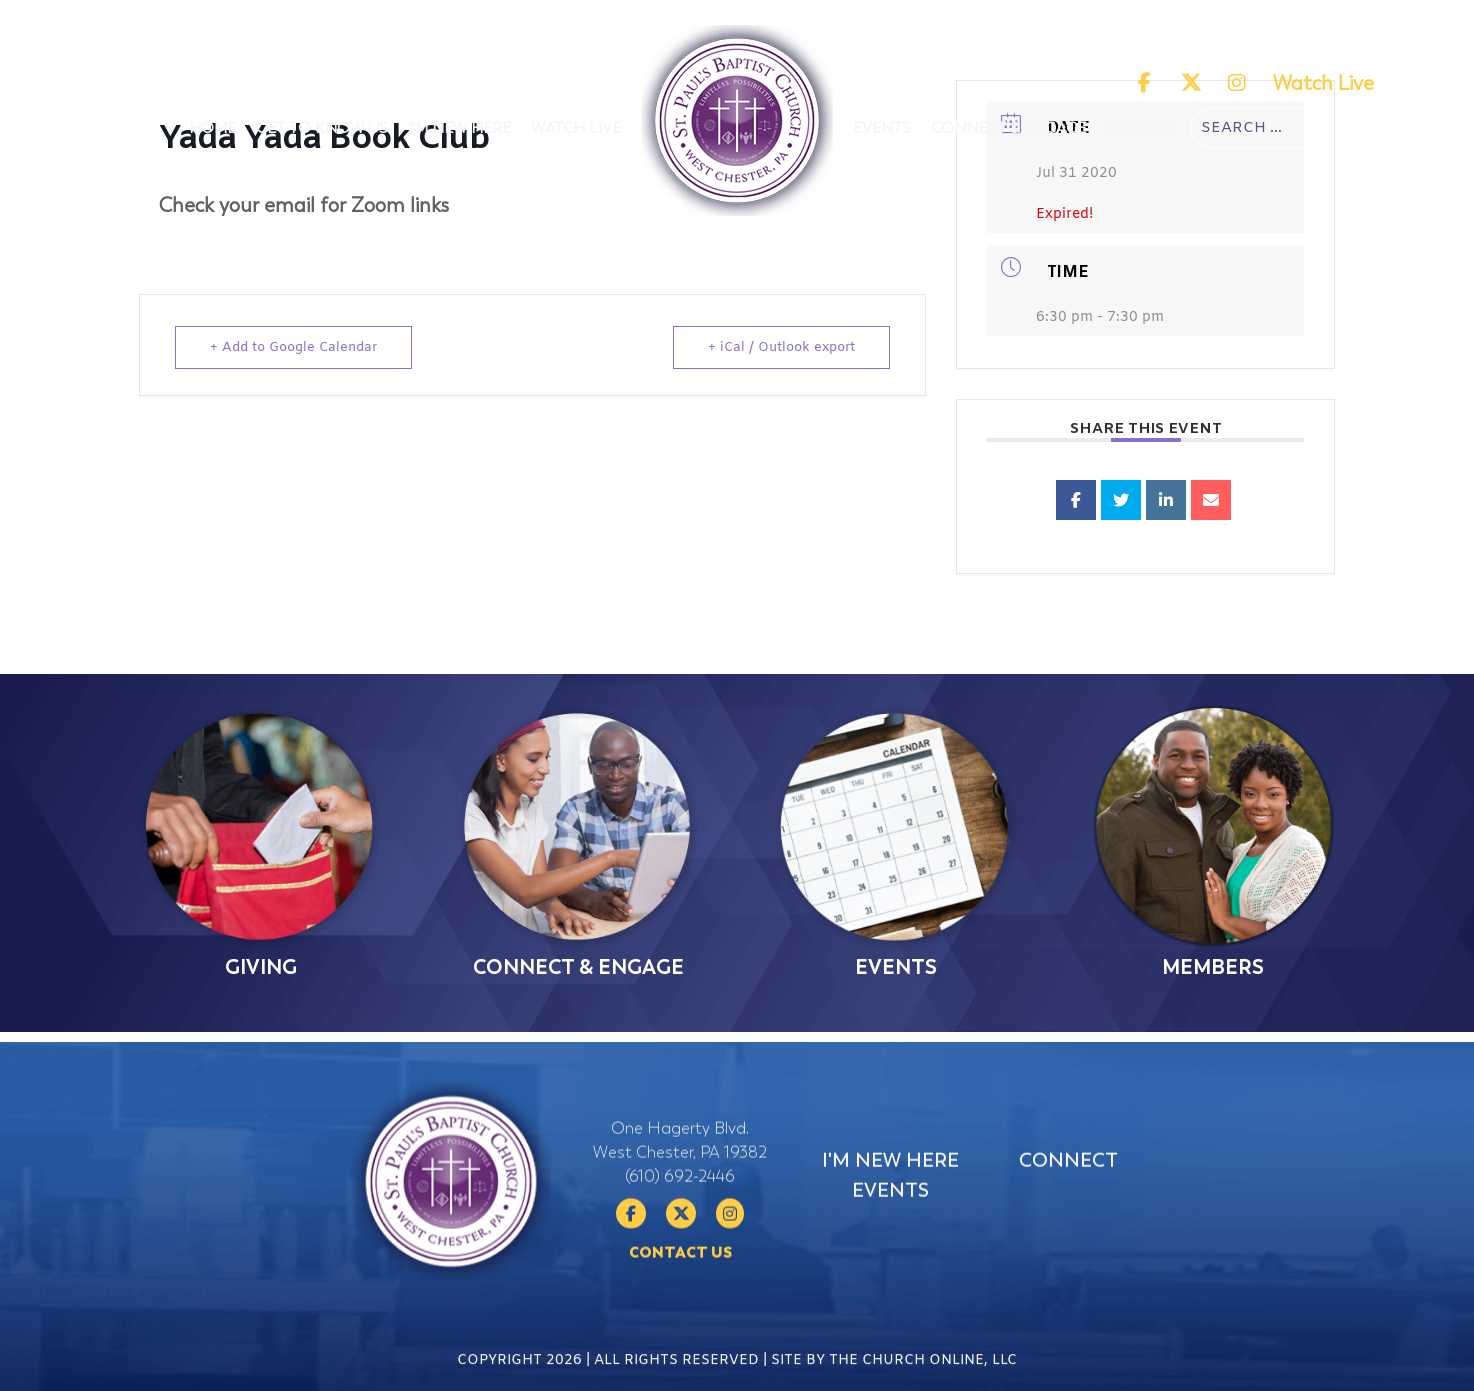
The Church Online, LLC (923, 1373)
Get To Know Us (322, 128)
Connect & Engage (1008, 128)
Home (212, 128)
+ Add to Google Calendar (293, 347)
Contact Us (680, 1306)
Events (882, 128)
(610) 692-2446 (680, 1230)
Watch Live (1323, 83)
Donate (1138, 128)
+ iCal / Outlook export (781, 347)
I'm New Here (459, 128)
